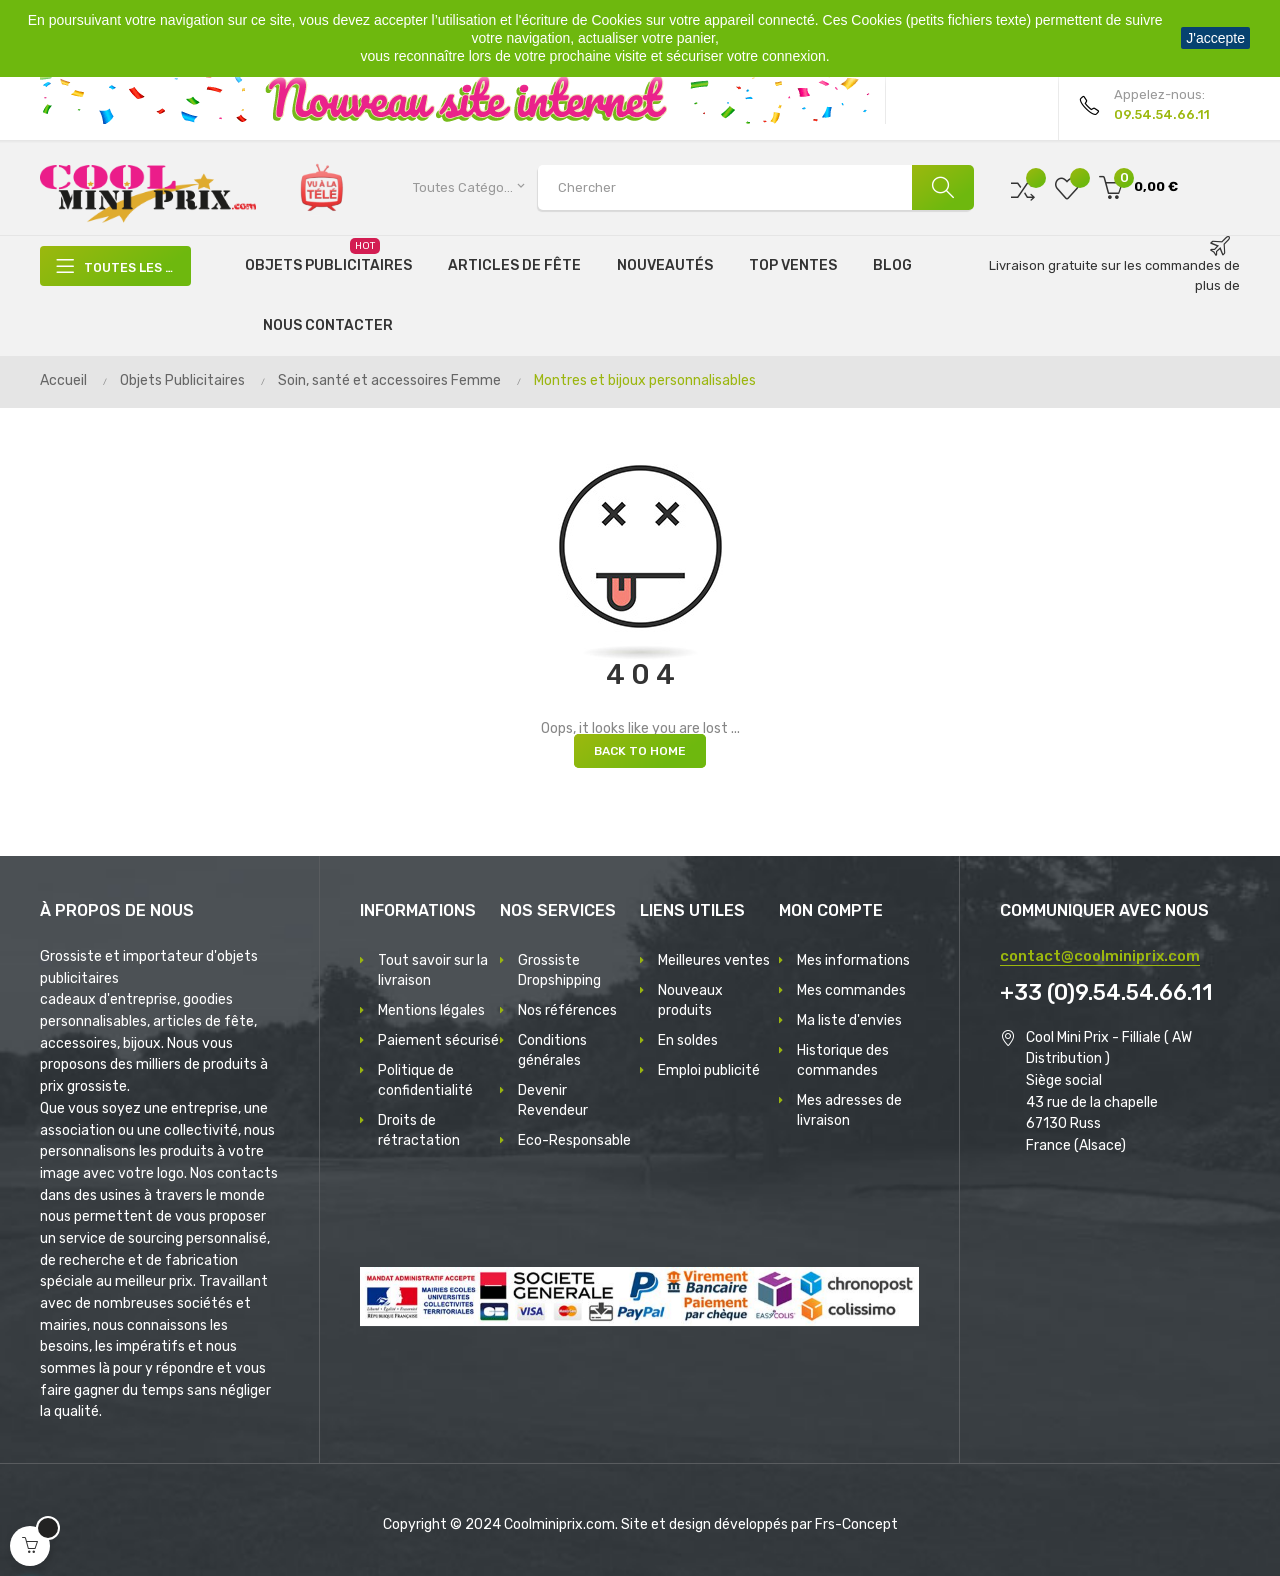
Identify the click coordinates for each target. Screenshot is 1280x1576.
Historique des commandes (843, 1060)
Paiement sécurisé (438, 1040)
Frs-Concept (856, 1524)
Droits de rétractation (419, 1130)
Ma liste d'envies (849, 1020)
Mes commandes (851, 990)
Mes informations (853, 960)
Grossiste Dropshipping (559, 970)
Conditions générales (552, 1050)
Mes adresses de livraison (849, 1110)
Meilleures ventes (714, 960)
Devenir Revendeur (553, 1100)
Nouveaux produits (690, 1000)
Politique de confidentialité (425, 1080)
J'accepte (1215, 38)
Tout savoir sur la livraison (433, 970)
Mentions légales (431, 1010)
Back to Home (640, 751)
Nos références (567, 1010)
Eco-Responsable (574, 1140)
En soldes (688, 1040)
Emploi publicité (709, 1070)
